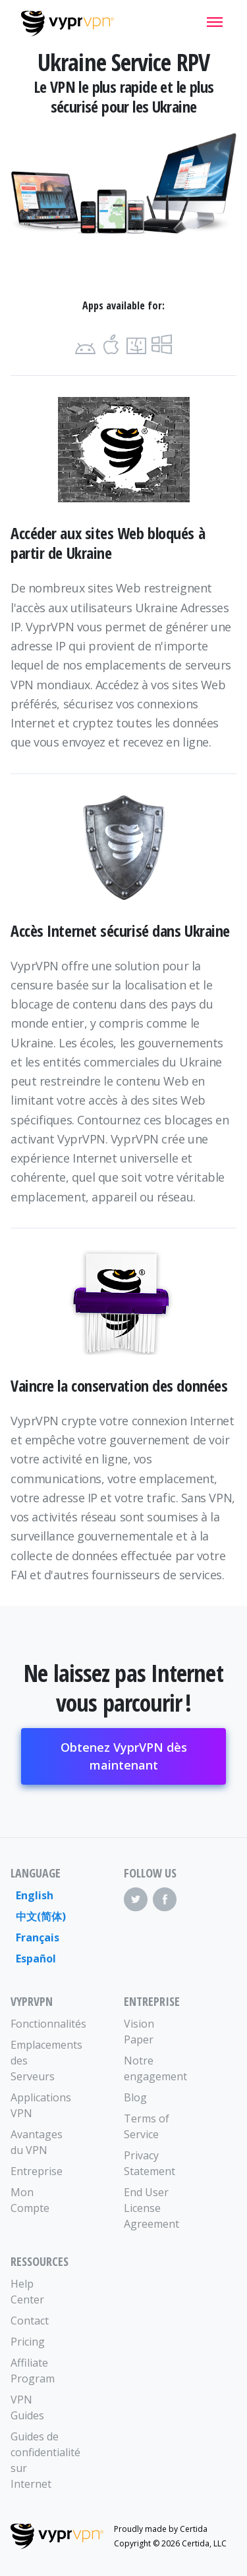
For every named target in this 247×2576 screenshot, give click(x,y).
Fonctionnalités (39, 2023)
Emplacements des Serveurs (39, 2060)
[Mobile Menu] (215, 22)
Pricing (28, 2341)
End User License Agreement (151, 2208)
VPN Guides (27, 2407)
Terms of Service (146, 2126)
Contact (30, 2320)
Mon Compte (30, 2200)
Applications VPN (39, 2105)
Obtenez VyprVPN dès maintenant (124, 1756)
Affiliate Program (33, 2370)
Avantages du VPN (37, 2142)
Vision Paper (139, 2031)
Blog (135, 2097)
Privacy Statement (149, 2163)
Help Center (27, 2291)
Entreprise (37, 2171)
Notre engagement (152, 2068)
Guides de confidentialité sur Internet (39, 2460)
